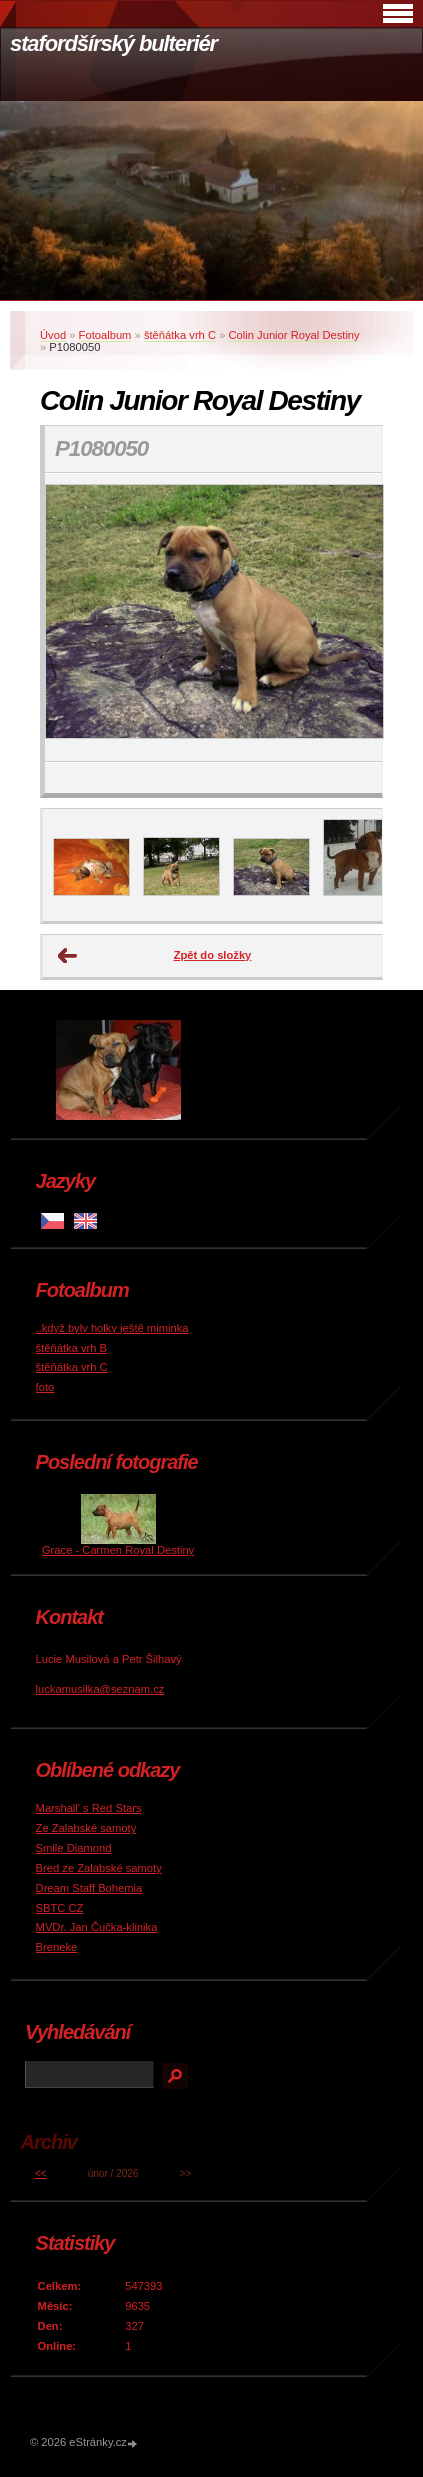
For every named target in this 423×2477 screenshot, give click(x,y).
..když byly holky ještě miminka (112, 1328)
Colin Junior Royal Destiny (293, 335)
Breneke (57, 1947)
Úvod (53, 335)
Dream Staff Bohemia (89, 1888)
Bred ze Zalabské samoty (99, 1868)
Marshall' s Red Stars (89, 1808)
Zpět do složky (213, 955)
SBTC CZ (60, 1908)
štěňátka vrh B (72, 1348)
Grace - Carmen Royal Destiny (118, 1550)
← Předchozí (68, 956)
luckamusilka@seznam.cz (100, 1689)
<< (41, 2173)
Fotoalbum (105, 335)
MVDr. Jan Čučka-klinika (97, 1927)
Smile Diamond (74, 1848)
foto (45, 1387)
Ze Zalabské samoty (86, 1828)
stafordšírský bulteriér (113, 43)
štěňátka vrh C (180, 335)
